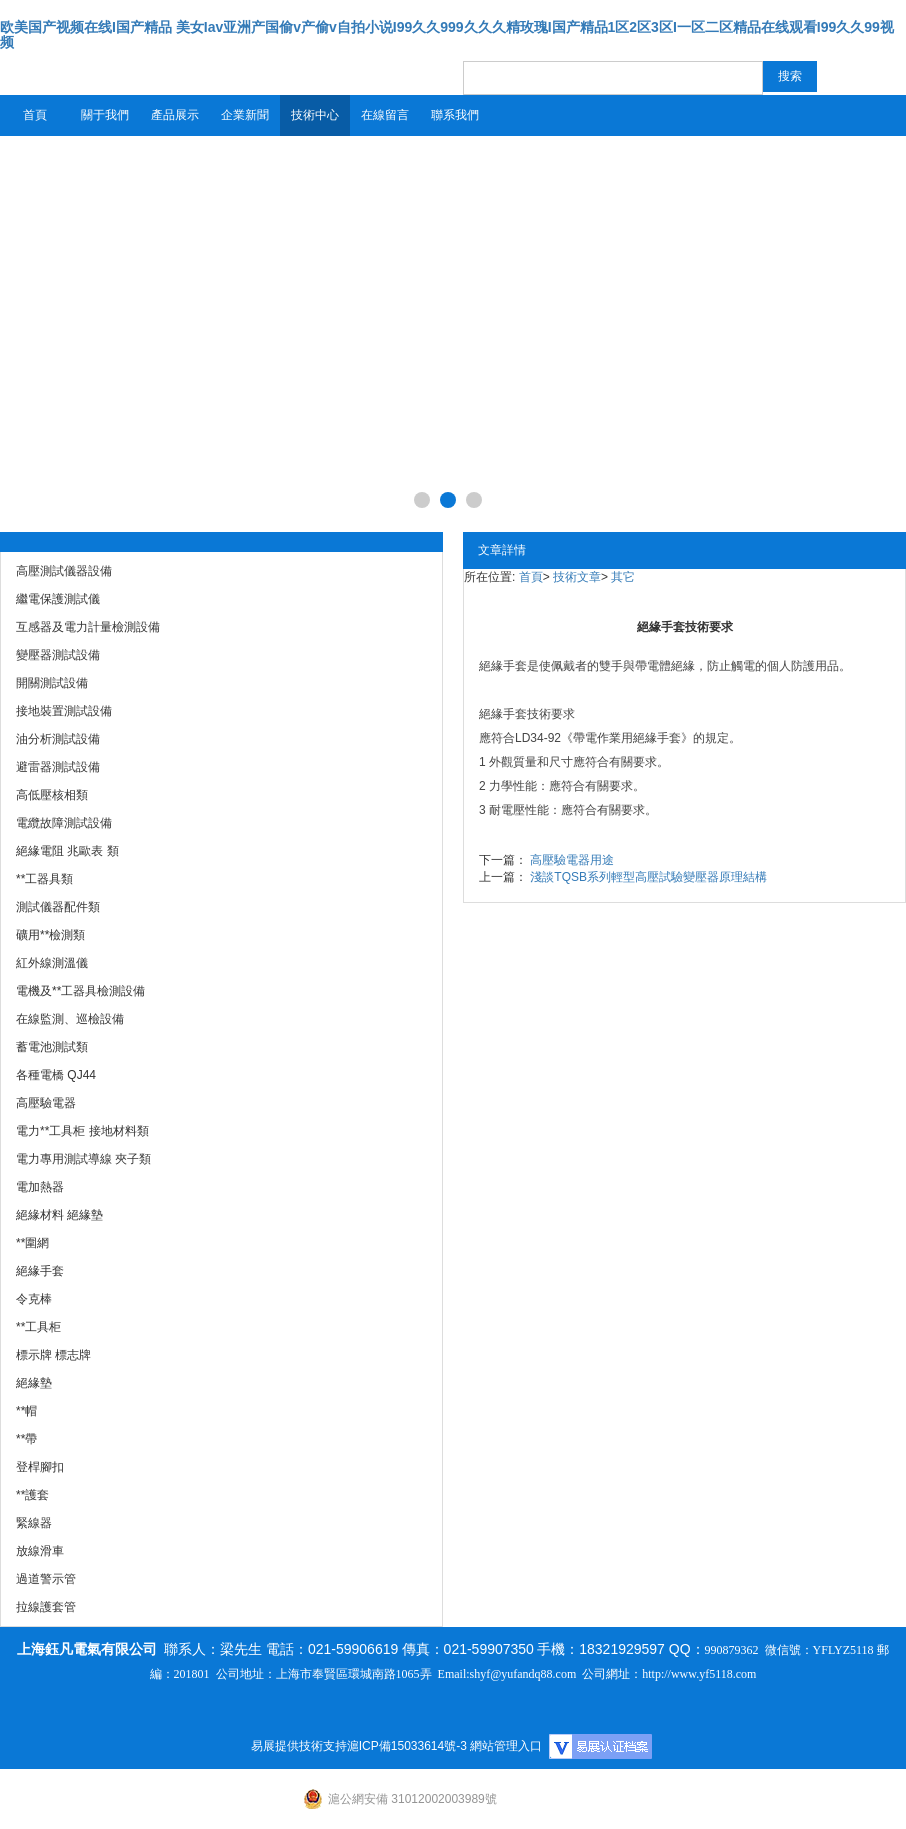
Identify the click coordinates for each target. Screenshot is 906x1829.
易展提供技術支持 (299, 1746)
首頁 (35, 115)
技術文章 (577, 577)
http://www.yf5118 (687, 1674)
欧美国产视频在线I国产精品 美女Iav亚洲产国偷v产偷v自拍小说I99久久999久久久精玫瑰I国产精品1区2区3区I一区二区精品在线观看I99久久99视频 (447, 34)
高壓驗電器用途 (572, 860)
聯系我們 (455, 115)
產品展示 (175, 115)
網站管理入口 (506, 1746)
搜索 (790, 76)
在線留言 (385, 115)
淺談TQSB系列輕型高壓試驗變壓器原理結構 (648, 877)
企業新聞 (245, 115)
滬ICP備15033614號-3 (407, 1746)
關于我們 (105, 115)
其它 (623, 577)
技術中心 (315, 115)
